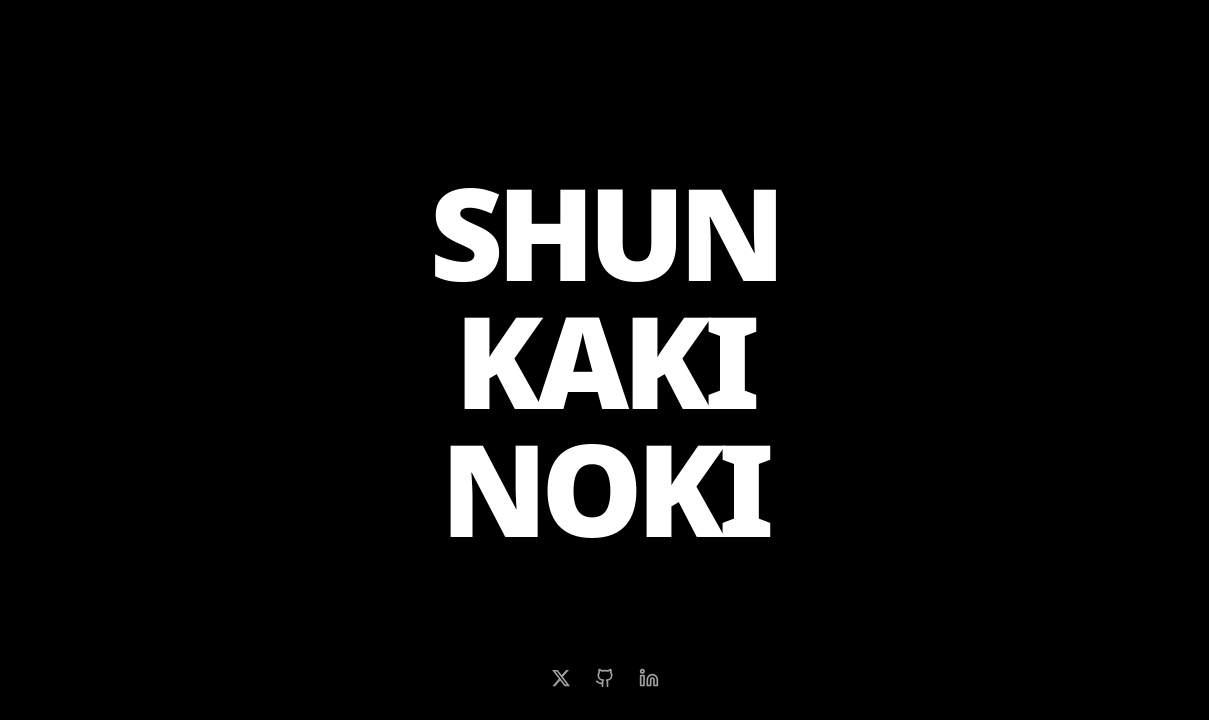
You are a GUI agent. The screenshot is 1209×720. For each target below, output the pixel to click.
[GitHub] (605, 678)
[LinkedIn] (649, 678)
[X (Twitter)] (561, 678)
